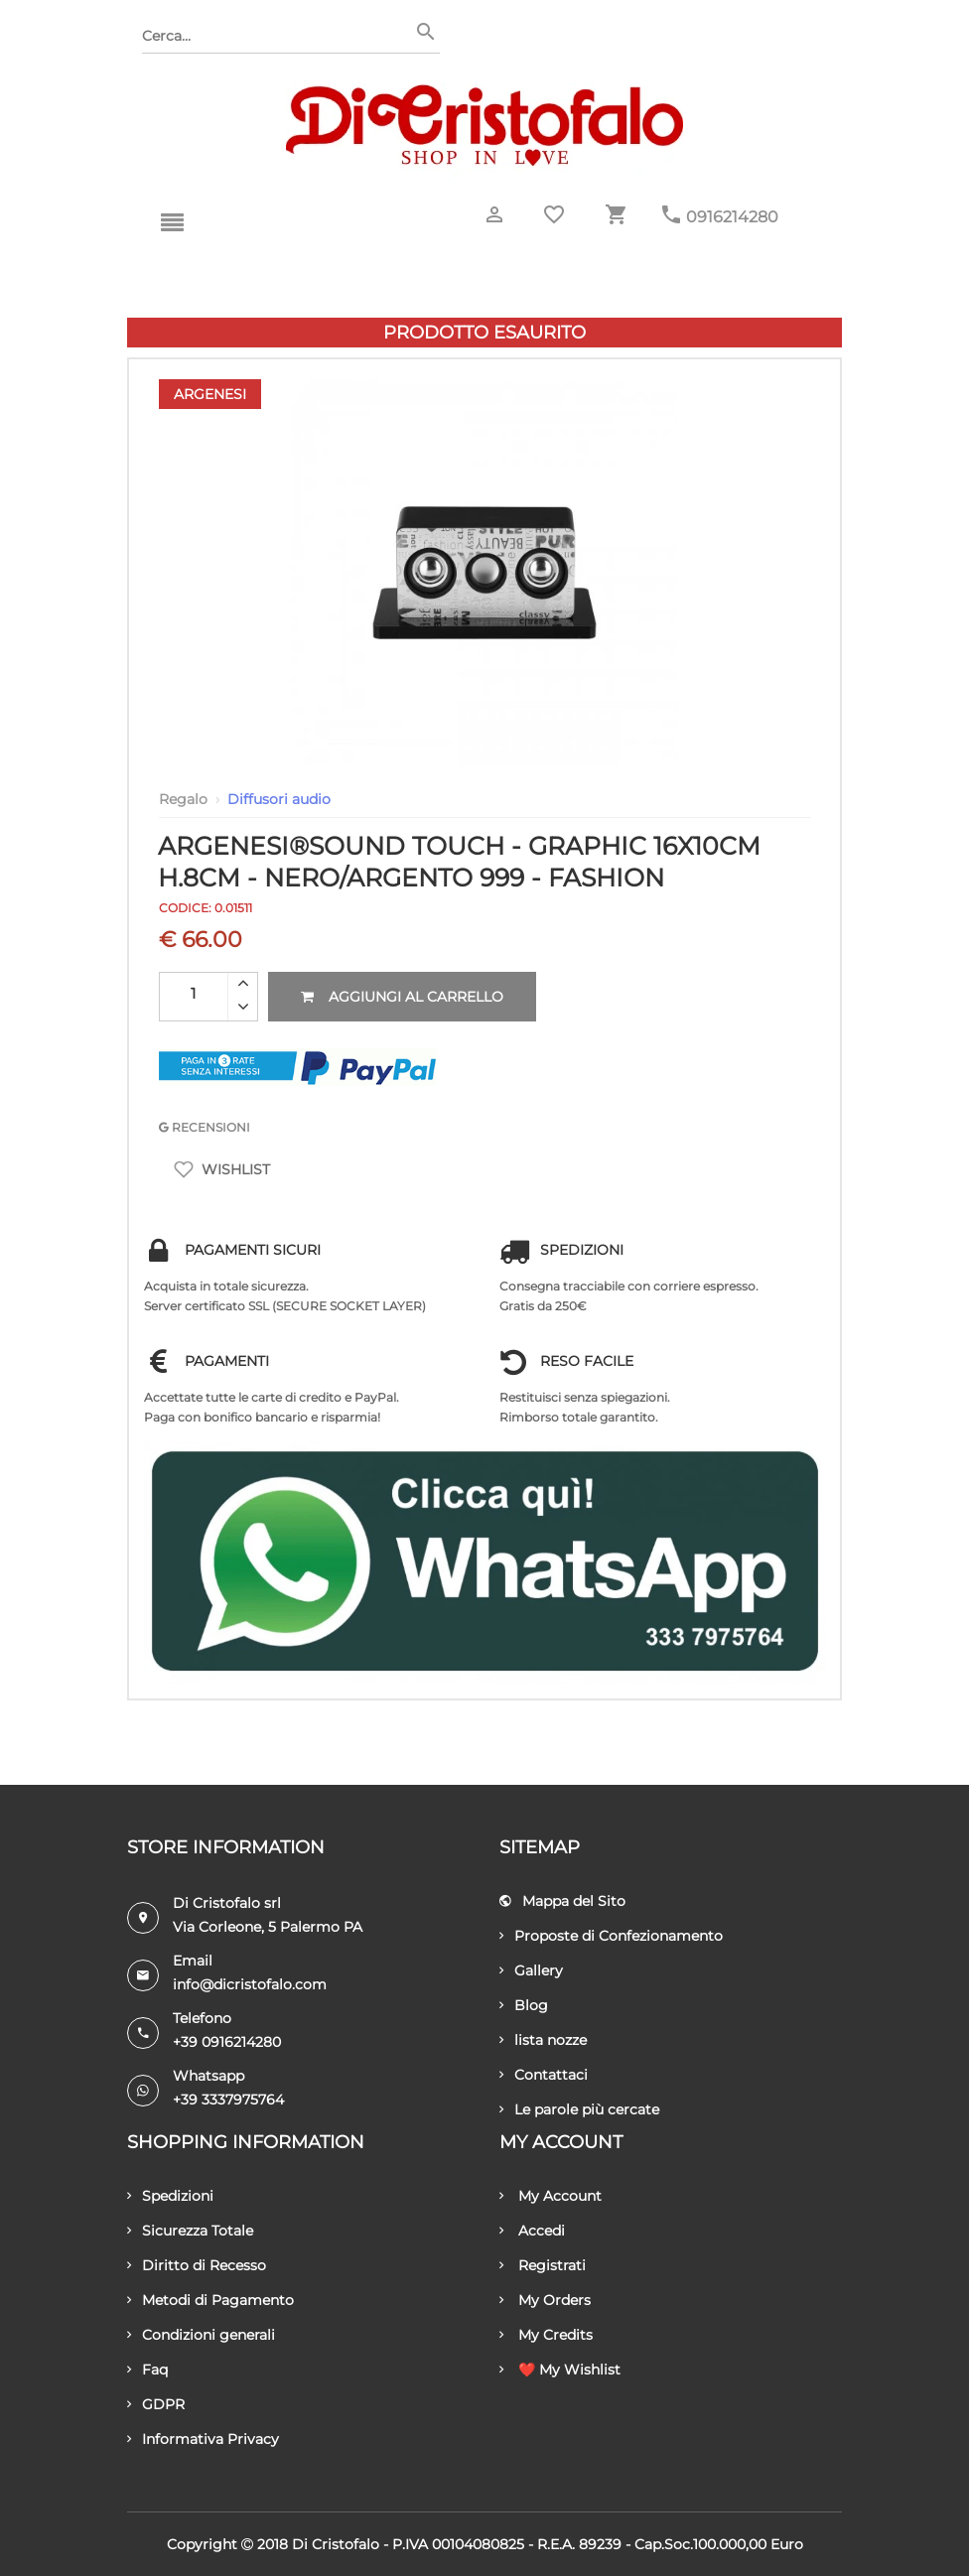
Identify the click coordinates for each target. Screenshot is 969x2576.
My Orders (545, 2300)
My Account (550, 2196)
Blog (523, 2005)
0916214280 (732, 216)
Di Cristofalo (335, 2544)
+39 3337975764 (228, 2099)
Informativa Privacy (203, 2439)
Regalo (183, 799)
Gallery (531, 1970)
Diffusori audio (279, 799)
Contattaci (543, 2075)
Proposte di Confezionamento (611, 1936)
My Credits (546, 2335)
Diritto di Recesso (196, 2265)
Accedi (532, 2230)
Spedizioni (170, 2196)
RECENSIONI (204, 1127)
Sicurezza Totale (190, 2230)
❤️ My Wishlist (560, 2369)
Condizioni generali (201, 2335)
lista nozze (543, 2040)
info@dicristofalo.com (250, 1984)
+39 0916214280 (227, 2042)
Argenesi (210, 394)
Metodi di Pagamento (210, 2300)
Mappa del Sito (562, 1901)
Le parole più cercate (579, 2109)
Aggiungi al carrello (402, 997)
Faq (147, 2369)
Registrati (542, 2265)
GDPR (156, 2404)
